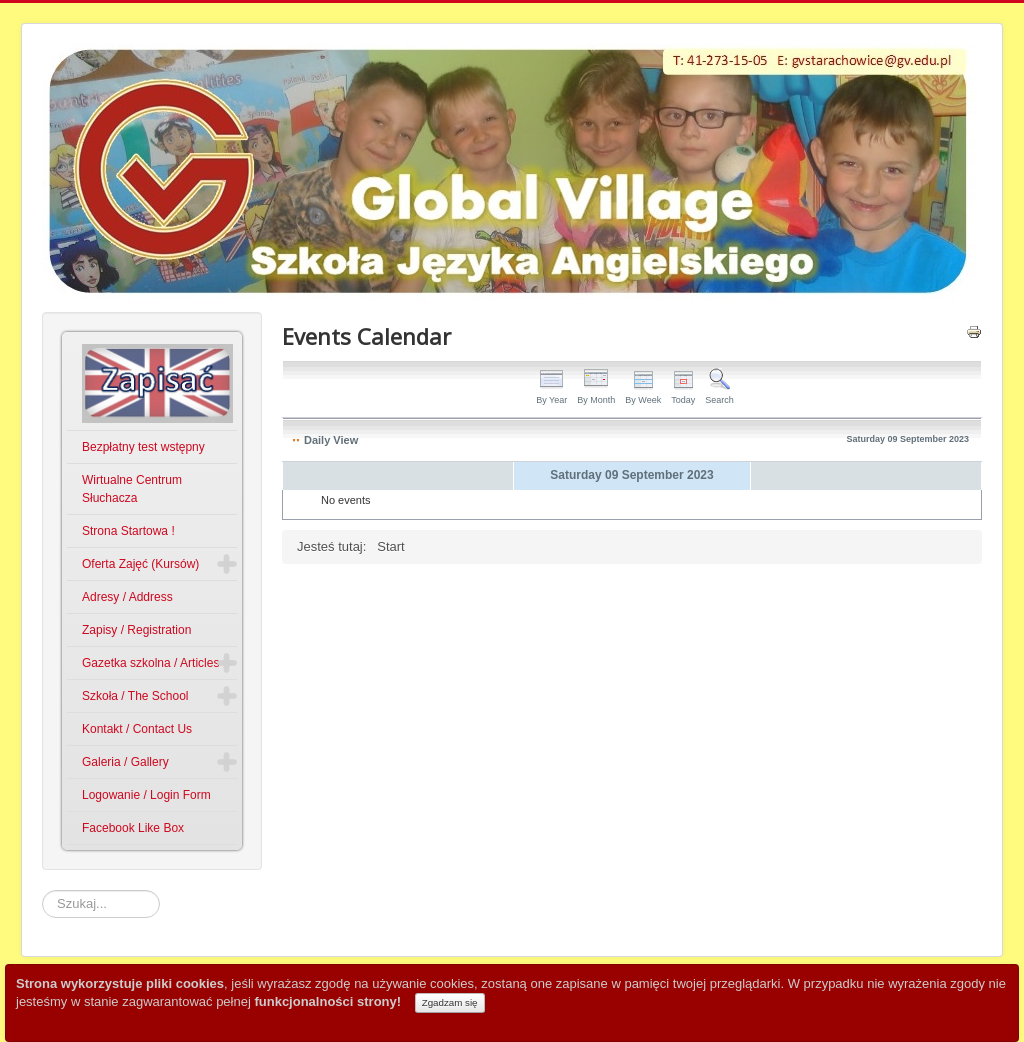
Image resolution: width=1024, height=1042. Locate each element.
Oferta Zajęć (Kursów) (140, 564)
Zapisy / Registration (136, 630)
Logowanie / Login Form (146, 795)
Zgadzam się (450, 1002)
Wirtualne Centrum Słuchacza (132, 489)
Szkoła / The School (135, 696)
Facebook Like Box (133, 828)
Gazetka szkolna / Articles (150, 663)
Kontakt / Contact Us (137, 729)
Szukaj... (42, 890)
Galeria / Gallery (125, 762)
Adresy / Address (127, 597)
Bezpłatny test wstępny (143, 447)
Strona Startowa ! (128, 531)
